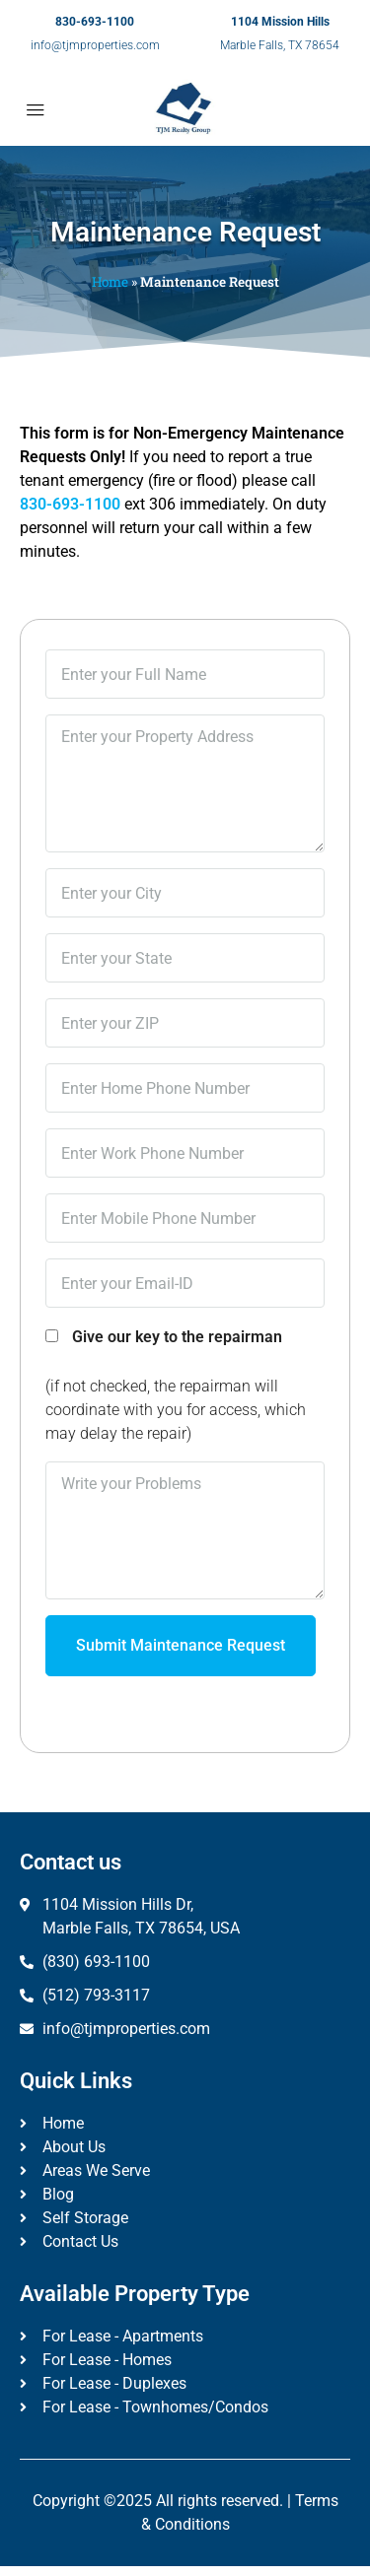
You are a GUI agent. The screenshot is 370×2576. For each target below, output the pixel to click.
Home (110, 282)
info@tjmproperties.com (95, 45)
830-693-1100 (94, 22)
